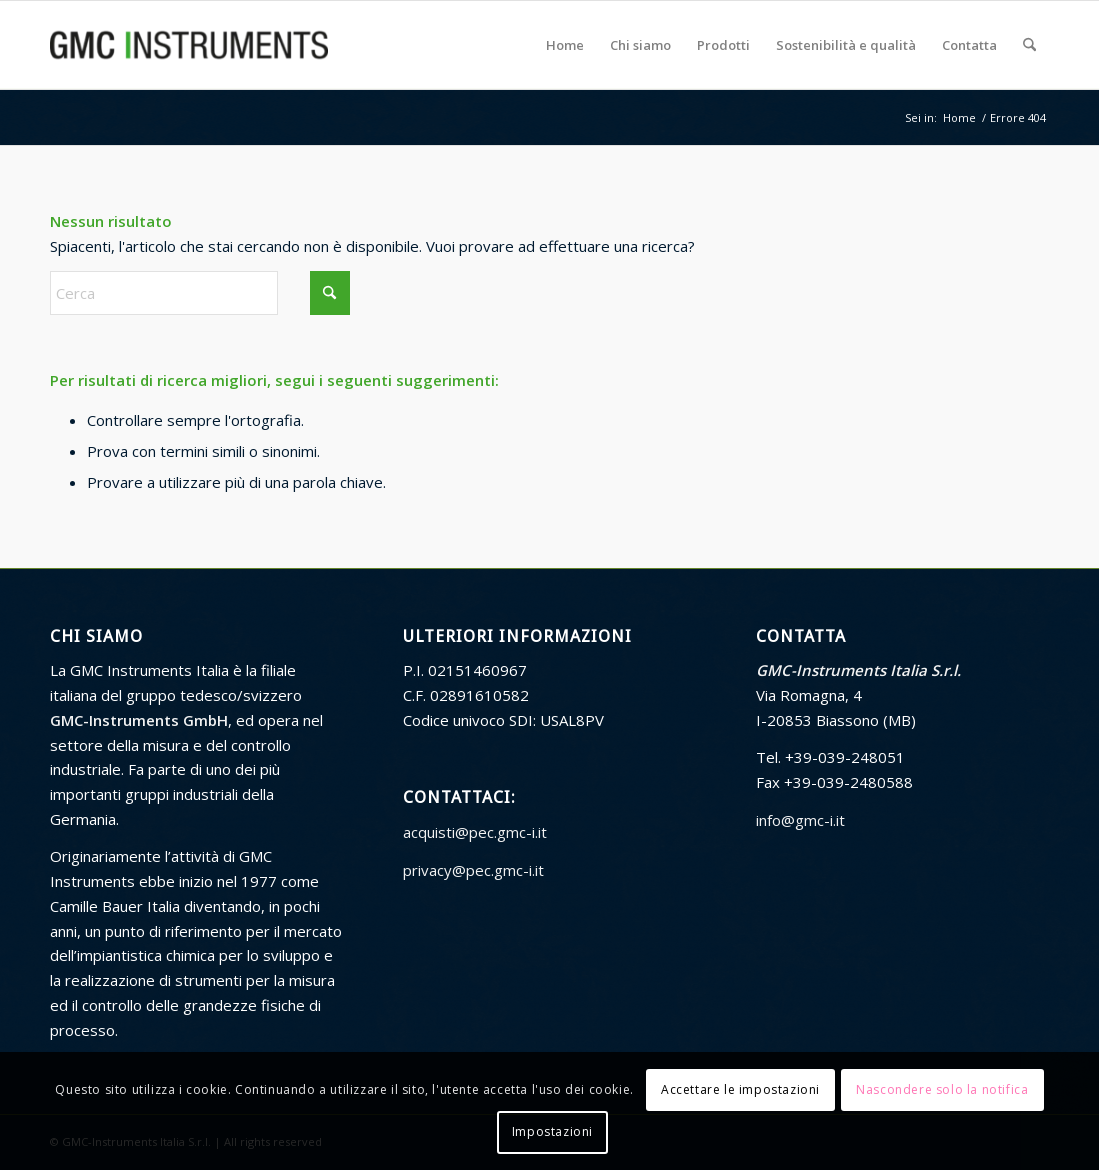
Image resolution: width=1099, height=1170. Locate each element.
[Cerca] (1029, 45)
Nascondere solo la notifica (942, 1089)
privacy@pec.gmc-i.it (473, 870)
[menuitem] (565, 45)
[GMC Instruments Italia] (189, 45)
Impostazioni (552, 1131)
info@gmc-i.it (800, 820)
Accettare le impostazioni (740, 1089)
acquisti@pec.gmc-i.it (475, 832)
